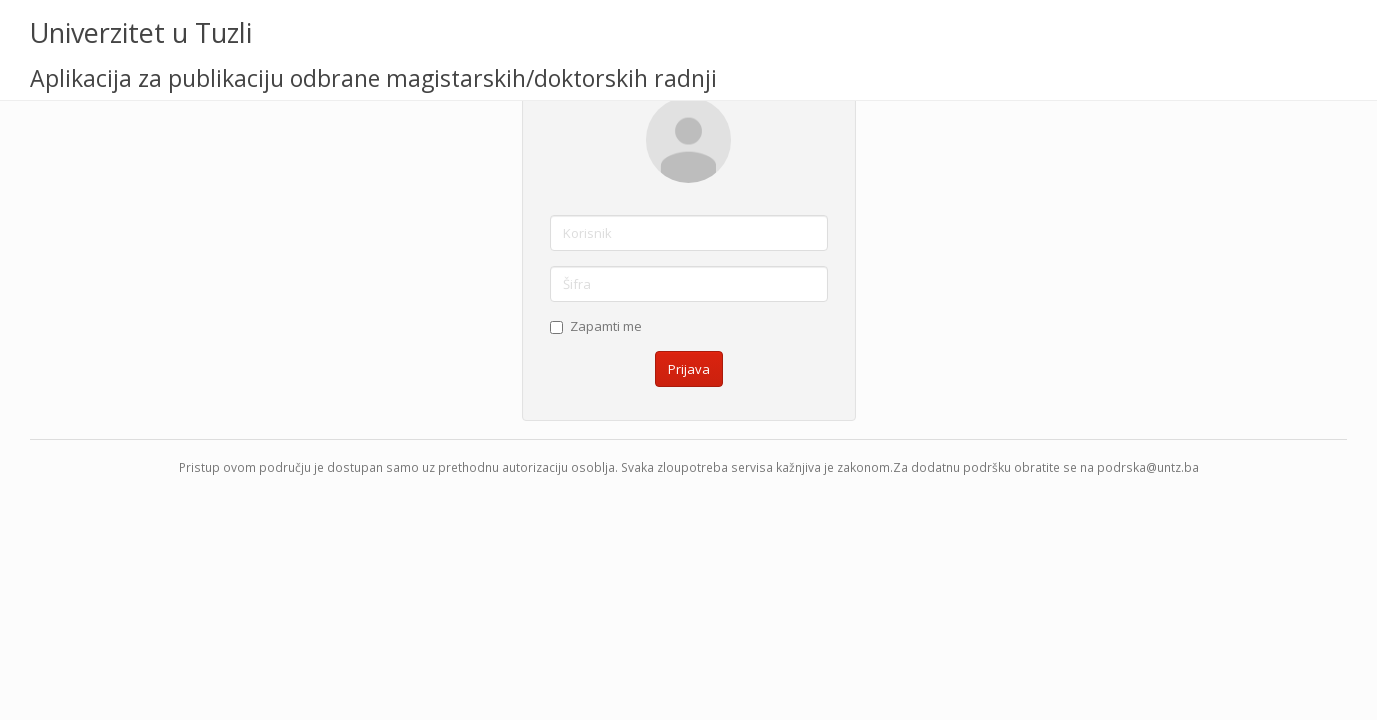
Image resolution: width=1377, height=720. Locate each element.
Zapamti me (596, 326)
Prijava (689, 369)
